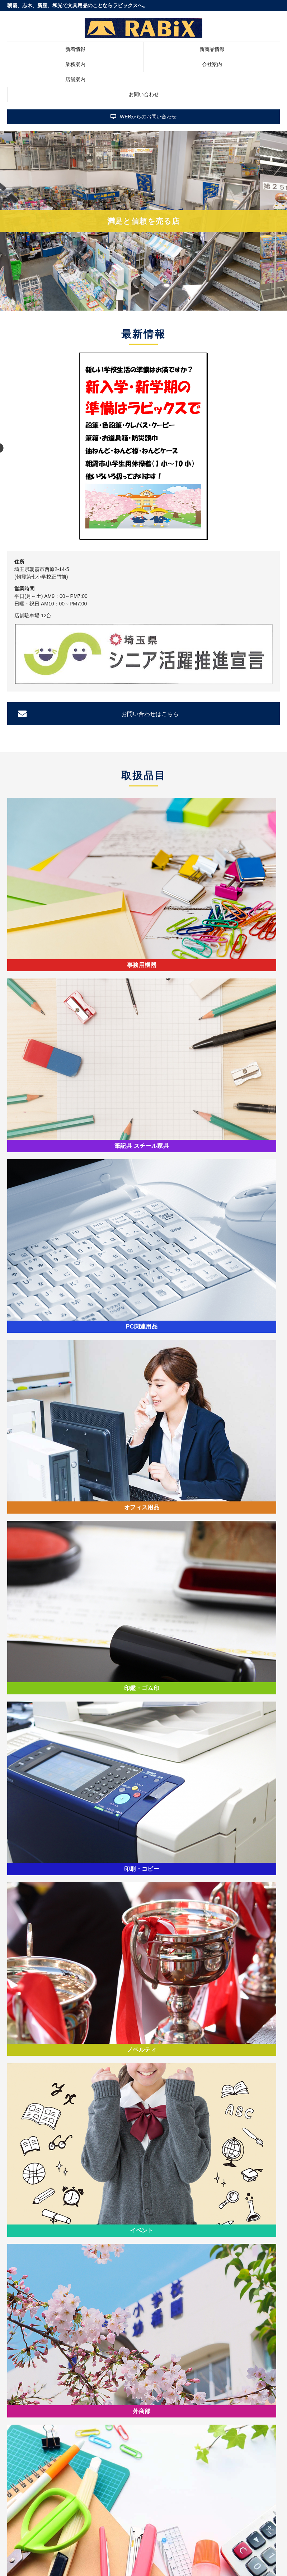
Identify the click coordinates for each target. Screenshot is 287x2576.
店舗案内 (75, 79)
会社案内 (212, 64)
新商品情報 (212, 49)
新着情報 (75, 49)
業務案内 (75, 64)
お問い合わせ (144, 94)
